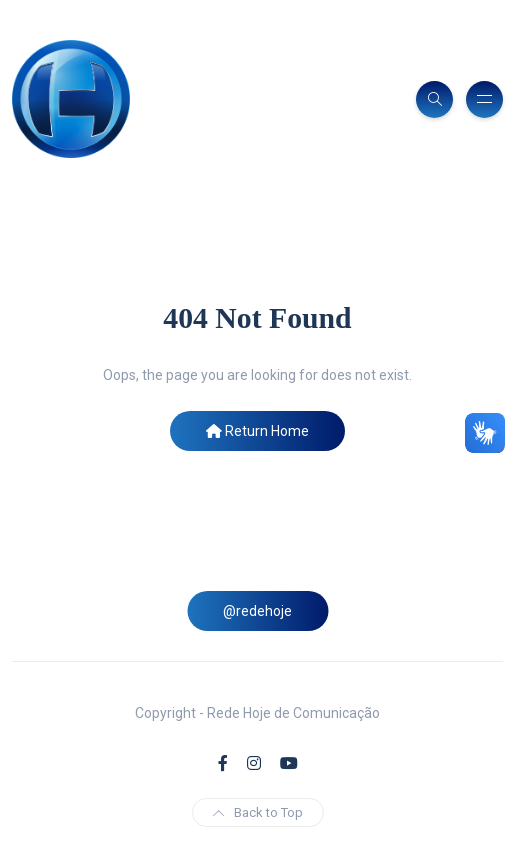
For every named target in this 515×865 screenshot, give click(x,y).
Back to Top (258, 812)
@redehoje (257, 611)
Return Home (257, 431)
